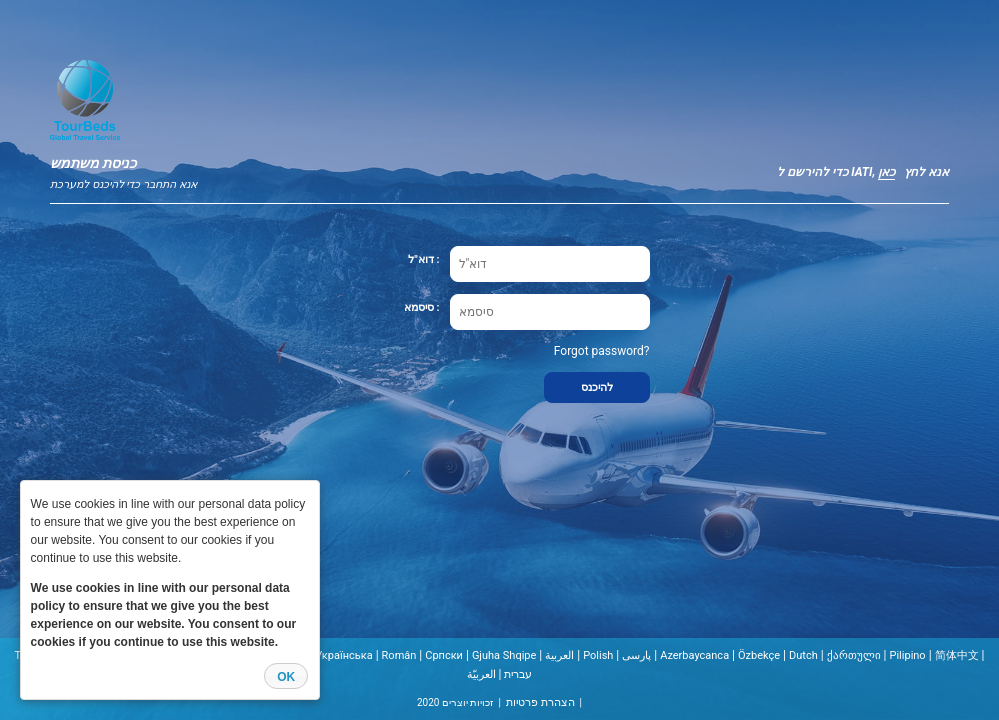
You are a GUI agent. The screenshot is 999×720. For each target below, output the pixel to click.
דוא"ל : (423, 259)
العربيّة (481, 674)
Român (399, 655)
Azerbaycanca (694, 655)
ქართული (854, 655)
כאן (886, 172)
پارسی (636, 655)
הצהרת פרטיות (540, 702)
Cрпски (444, 655)
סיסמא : (422, 307)
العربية (559, 655)
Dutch (803, 655)
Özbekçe (759, 655)
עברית (518, 674)
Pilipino (907, 655)
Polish (598, 655)
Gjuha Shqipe (504, 655)
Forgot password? (602, 351)
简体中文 (957, 655)
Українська (343, 655)
